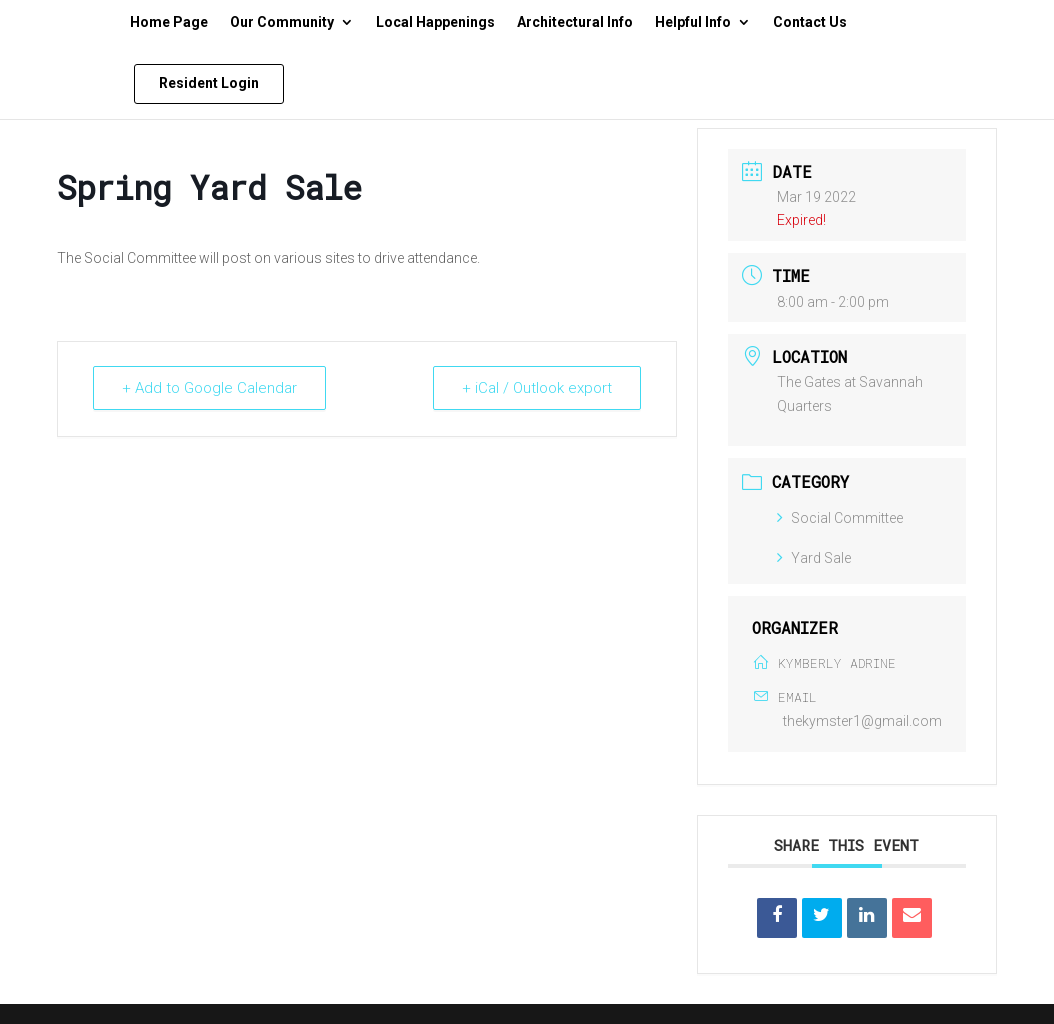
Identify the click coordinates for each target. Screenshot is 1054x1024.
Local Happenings (435, 22)
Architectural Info (575, 22)
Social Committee (840, 518)
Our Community (282, 22)
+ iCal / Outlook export (537, 388)
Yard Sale (814, 558)
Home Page (169, 22)
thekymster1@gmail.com (862, 721)
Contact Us (810, 22)
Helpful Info (693, 22)
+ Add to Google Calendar (209, 388)
